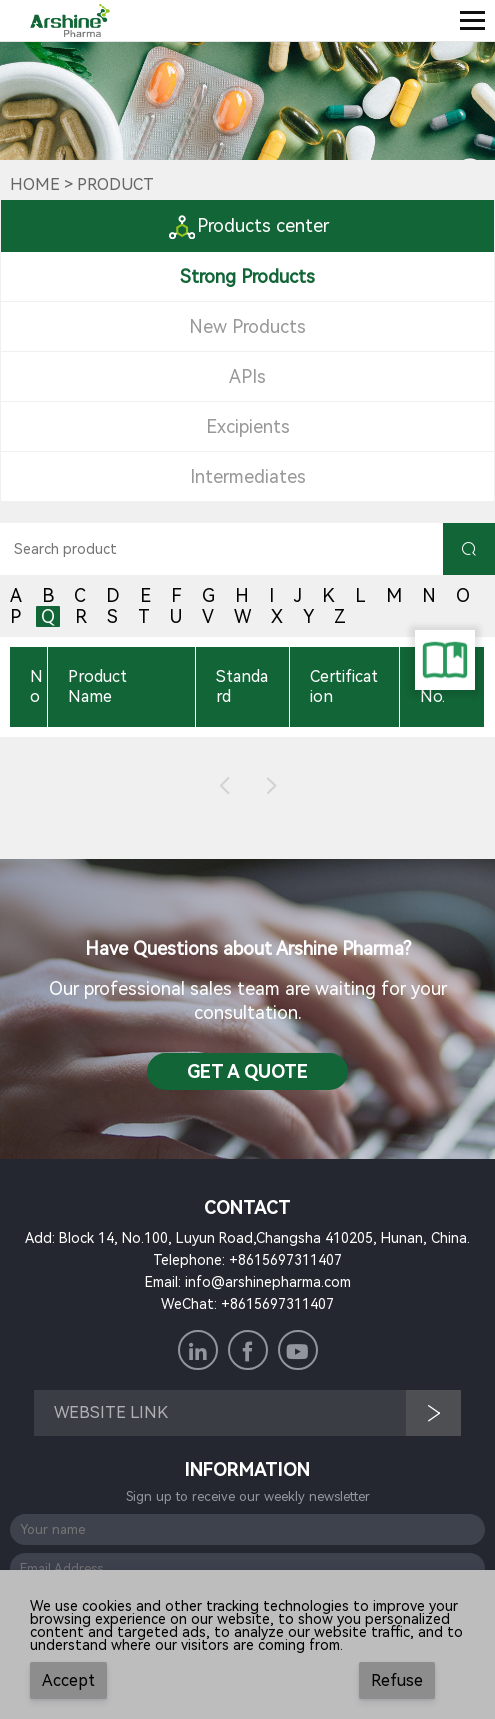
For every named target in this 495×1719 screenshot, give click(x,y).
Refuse (397, 1680)
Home (35, 184)
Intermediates (248, 476)
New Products (247, 326)
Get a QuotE (247, 1071)
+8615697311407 (285, 1260)
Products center (248, 225)
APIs (247, 376)
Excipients (248, 426)
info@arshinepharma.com (268, 1282)
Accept (68, 1680)
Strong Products (247, 276)
